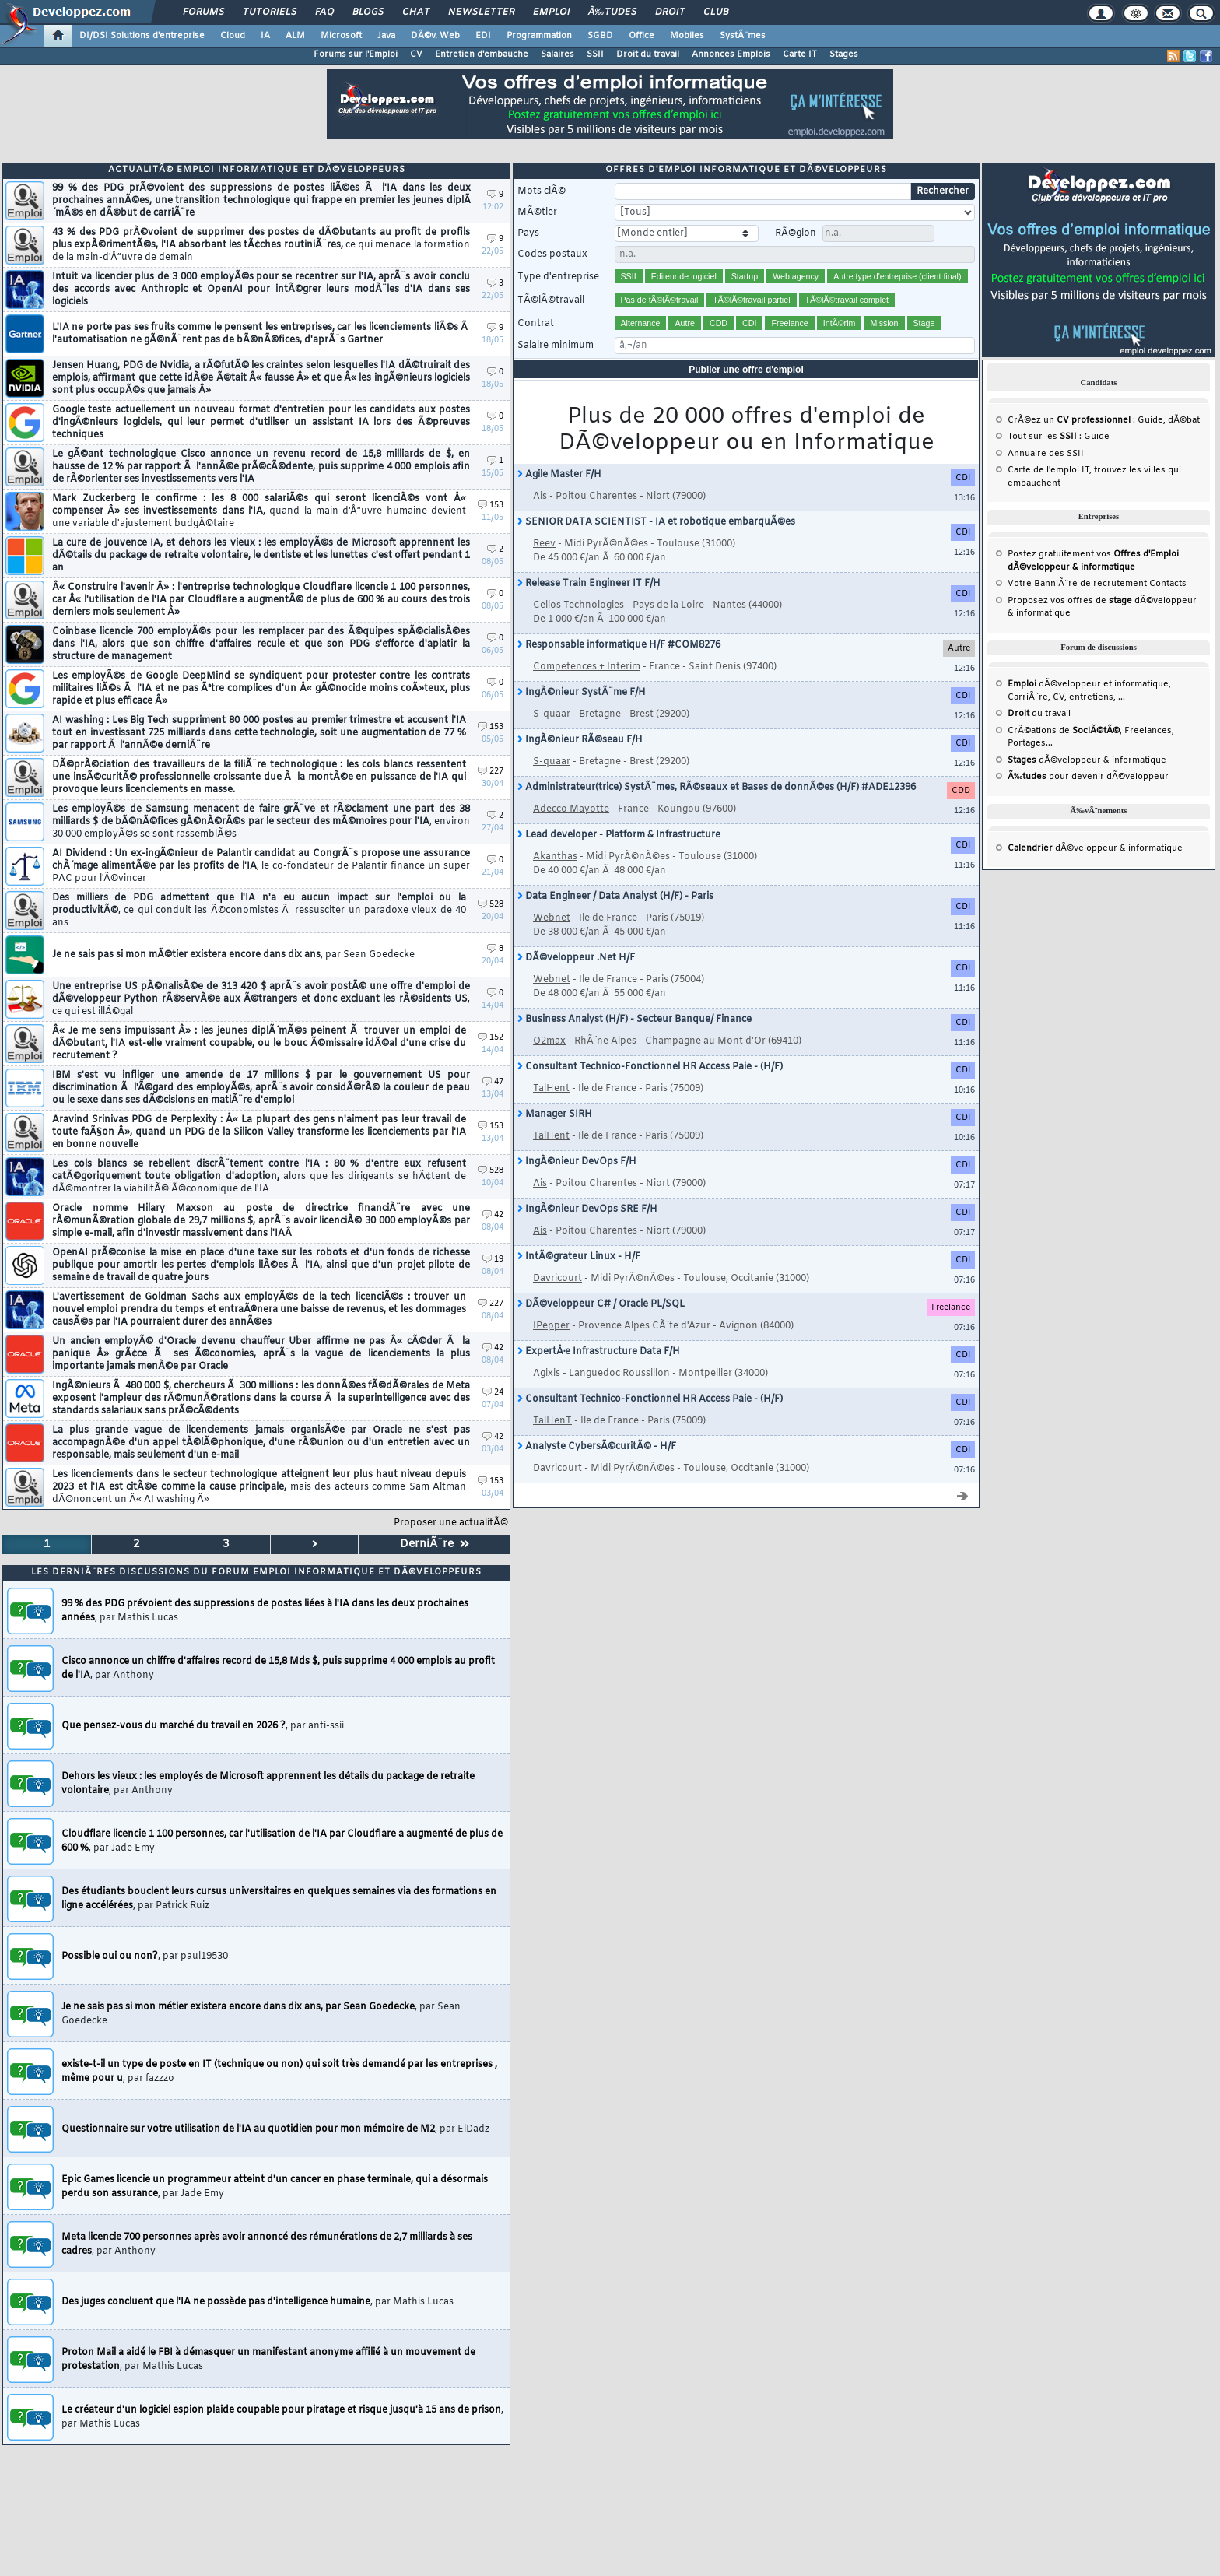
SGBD (600, 35)
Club (716, 12)
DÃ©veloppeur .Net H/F (576, 958)
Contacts (1168, 583)
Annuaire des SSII (1046, 453)
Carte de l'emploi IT (1048, 470)
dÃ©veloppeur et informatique (1088, 684)
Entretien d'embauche (481, 54)
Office (641, 35)
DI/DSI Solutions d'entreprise (142, 35)
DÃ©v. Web (435, 35)
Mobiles (687, 35)
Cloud (232, 35)
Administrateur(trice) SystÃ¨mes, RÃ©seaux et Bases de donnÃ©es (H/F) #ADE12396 (716, 787)
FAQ (324, 12)
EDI (483, 35)
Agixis (546, 1373)
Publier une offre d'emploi (746, 369)
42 (492, 1215)
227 (490, 772)
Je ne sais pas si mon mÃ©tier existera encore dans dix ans (233, 955)
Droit (670, 12)
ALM (295, 35)
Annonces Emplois (731, 54)
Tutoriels (269, 12)
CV (416, 54)
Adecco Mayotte (571, 809)
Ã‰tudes (612, 12)
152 (490, 1038)
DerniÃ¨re (434, 1544)
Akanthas (555, 857)
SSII (595, 54)
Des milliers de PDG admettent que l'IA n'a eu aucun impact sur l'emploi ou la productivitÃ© (259, 910)
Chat (416, 12)
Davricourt (557, 1278)
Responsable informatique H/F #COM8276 (618, 645)
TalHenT (552, 1421)
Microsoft (341, 35)
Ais (540, 496)
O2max (549, 1041)
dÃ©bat (1184, 420)
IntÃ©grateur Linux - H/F (578, 1257)
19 (492, 1260)
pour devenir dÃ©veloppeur (1088, 776)
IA (265, 35)
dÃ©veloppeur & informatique (1087, 760)
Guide (1150, 420)
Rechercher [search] (943, 191)
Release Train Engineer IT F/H (589, 583)
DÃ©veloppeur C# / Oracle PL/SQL (601, 1304)
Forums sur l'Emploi (356, 54)
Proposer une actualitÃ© (451, 1523)
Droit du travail (647, 54)
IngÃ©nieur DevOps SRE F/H (587, 1209)
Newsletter (481, 12)
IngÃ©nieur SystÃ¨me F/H (581, 692)
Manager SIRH (554, 1114)
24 (492, 1393)
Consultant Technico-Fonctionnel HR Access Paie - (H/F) (650, 1067)
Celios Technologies (578, 605)
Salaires (557, 54)
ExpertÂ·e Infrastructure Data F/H (598, 1352)
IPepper (551, 1326)
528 (490, 905)
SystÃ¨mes (743, 35)
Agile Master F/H (559, 475)
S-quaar (551, 714)
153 (490, 505)
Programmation (539, 35)
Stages (843, 54)
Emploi (551, 12)
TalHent (551, 1089)
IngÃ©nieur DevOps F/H (576, 1162)
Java (386, 35)
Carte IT (800, 54)
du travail (1039, 713)
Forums (203, 12)
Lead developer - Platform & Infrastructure (618, 835)
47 (492, 1082)
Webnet (551, 918)
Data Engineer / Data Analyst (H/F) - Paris (615, 896)
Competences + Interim (586, 667)
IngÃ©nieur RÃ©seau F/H (580, 740)
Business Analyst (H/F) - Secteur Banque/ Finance (634, 1019)
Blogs (368, 12)
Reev (544, 544)
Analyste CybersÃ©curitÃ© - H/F (596, 1447)
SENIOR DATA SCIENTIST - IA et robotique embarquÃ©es (656, 522)
